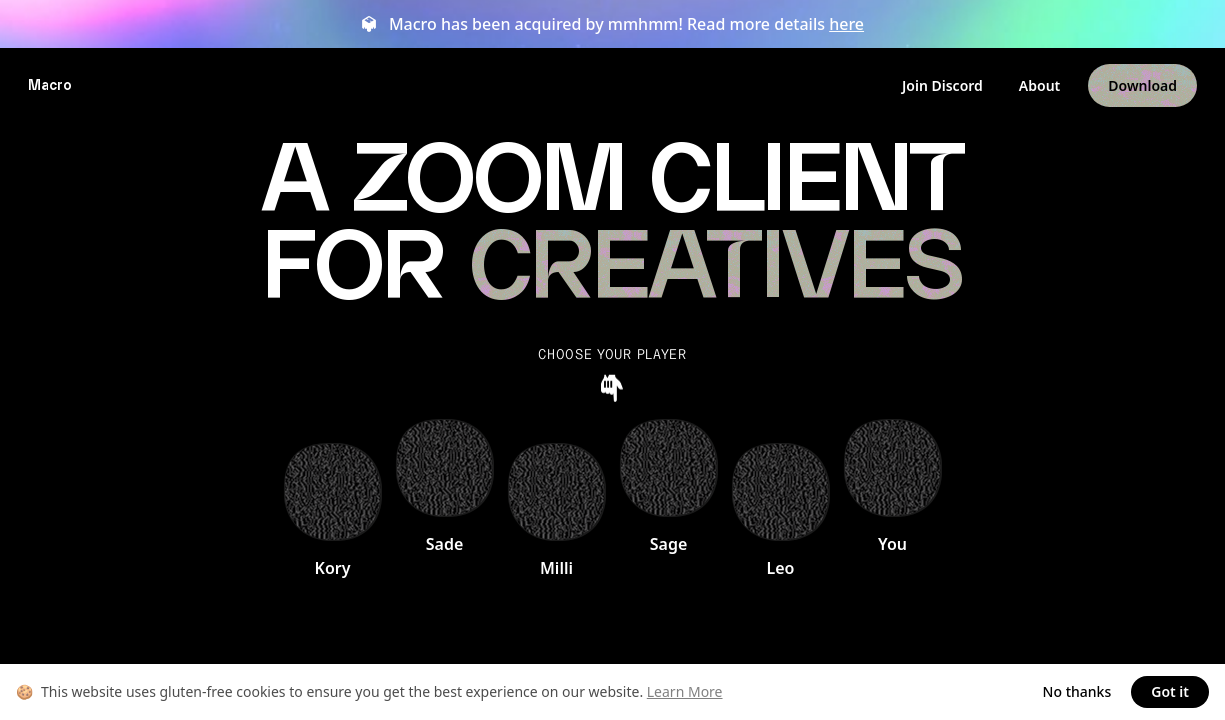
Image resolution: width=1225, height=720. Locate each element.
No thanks (1077, 691)
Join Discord (942, 85)
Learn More (685, 691)
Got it (1170, 691)
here (846, 24)
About (1039, 85)
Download (1142, 85)
